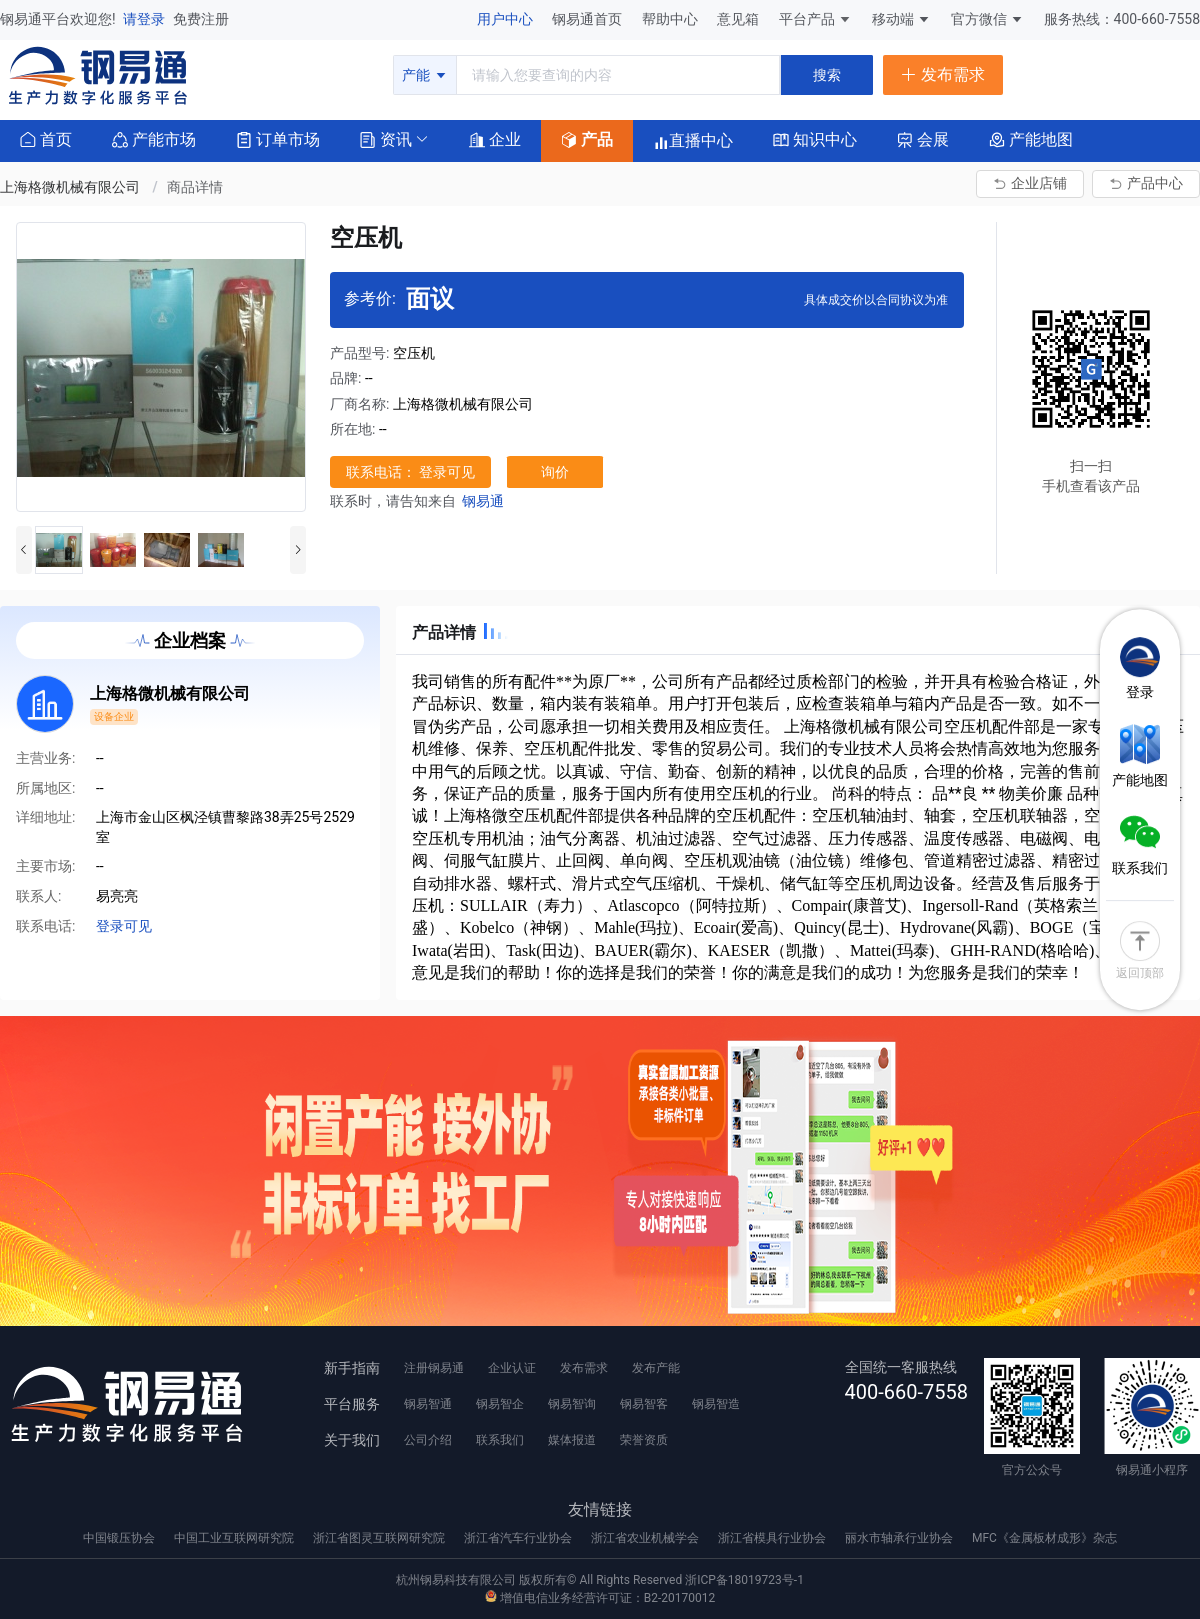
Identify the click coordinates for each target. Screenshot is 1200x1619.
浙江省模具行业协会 (773, 1538)
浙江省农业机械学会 (646, 1538)
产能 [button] (424, 75)
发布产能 (656, 1368)
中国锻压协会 (120, 1538)
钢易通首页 (588, 19)
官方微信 (987, 19)
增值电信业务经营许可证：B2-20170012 (600, 1598)
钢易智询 (572, 1404)
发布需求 (584, 1368)
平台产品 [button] (807, 19)
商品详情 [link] (195, 187)
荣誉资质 (644, 1440)
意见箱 (739, 19)
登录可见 (124, 926)
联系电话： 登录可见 (410, 472)
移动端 (901, 19)
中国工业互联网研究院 (235, 1538)
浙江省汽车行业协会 (519, 1538)
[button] (386, 138)
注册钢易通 (434, 1368)
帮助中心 (671, 19)
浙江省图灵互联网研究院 (380, 1538)
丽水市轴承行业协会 (900, 1538)
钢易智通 (428, 1404)
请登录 (145, 19)
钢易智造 (716, 1404)
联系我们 (500, 1440)
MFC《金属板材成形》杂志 (1044, 1538)
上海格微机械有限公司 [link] (71, 187)
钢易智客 (644, 1404)
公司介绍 (428, 1440)
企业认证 (512, 1368)
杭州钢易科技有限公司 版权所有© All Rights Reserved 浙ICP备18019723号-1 (600, 1580)
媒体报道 (572, 1440)
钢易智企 (500, 1404)
